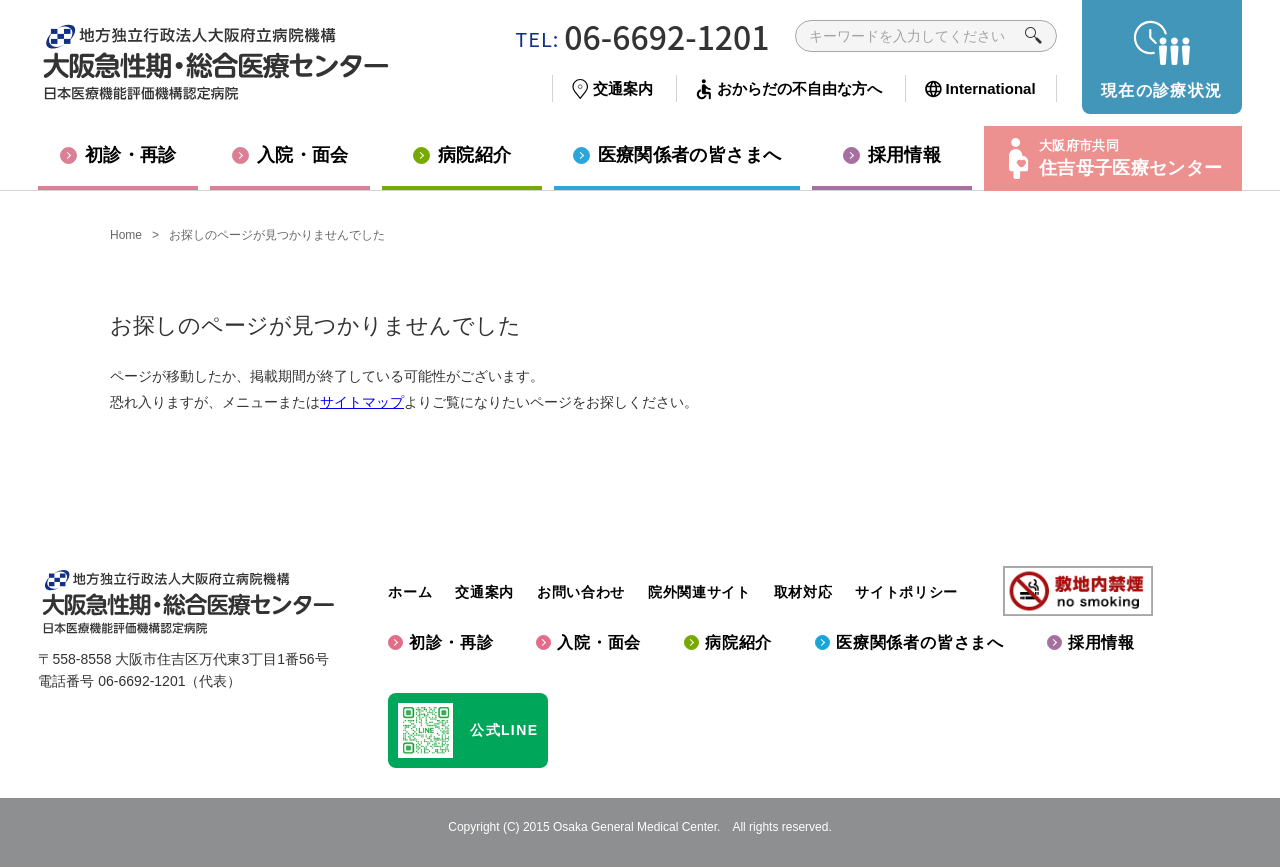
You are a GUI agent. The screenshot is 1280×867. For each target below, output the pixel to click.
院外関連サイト (699, 592)
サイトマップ (362, 402)
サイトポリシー (906, 592)
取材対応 (803, 592)
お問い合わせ (581, 592)
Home (126, 235)
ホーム (410, 592)
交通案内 (484, 592)
